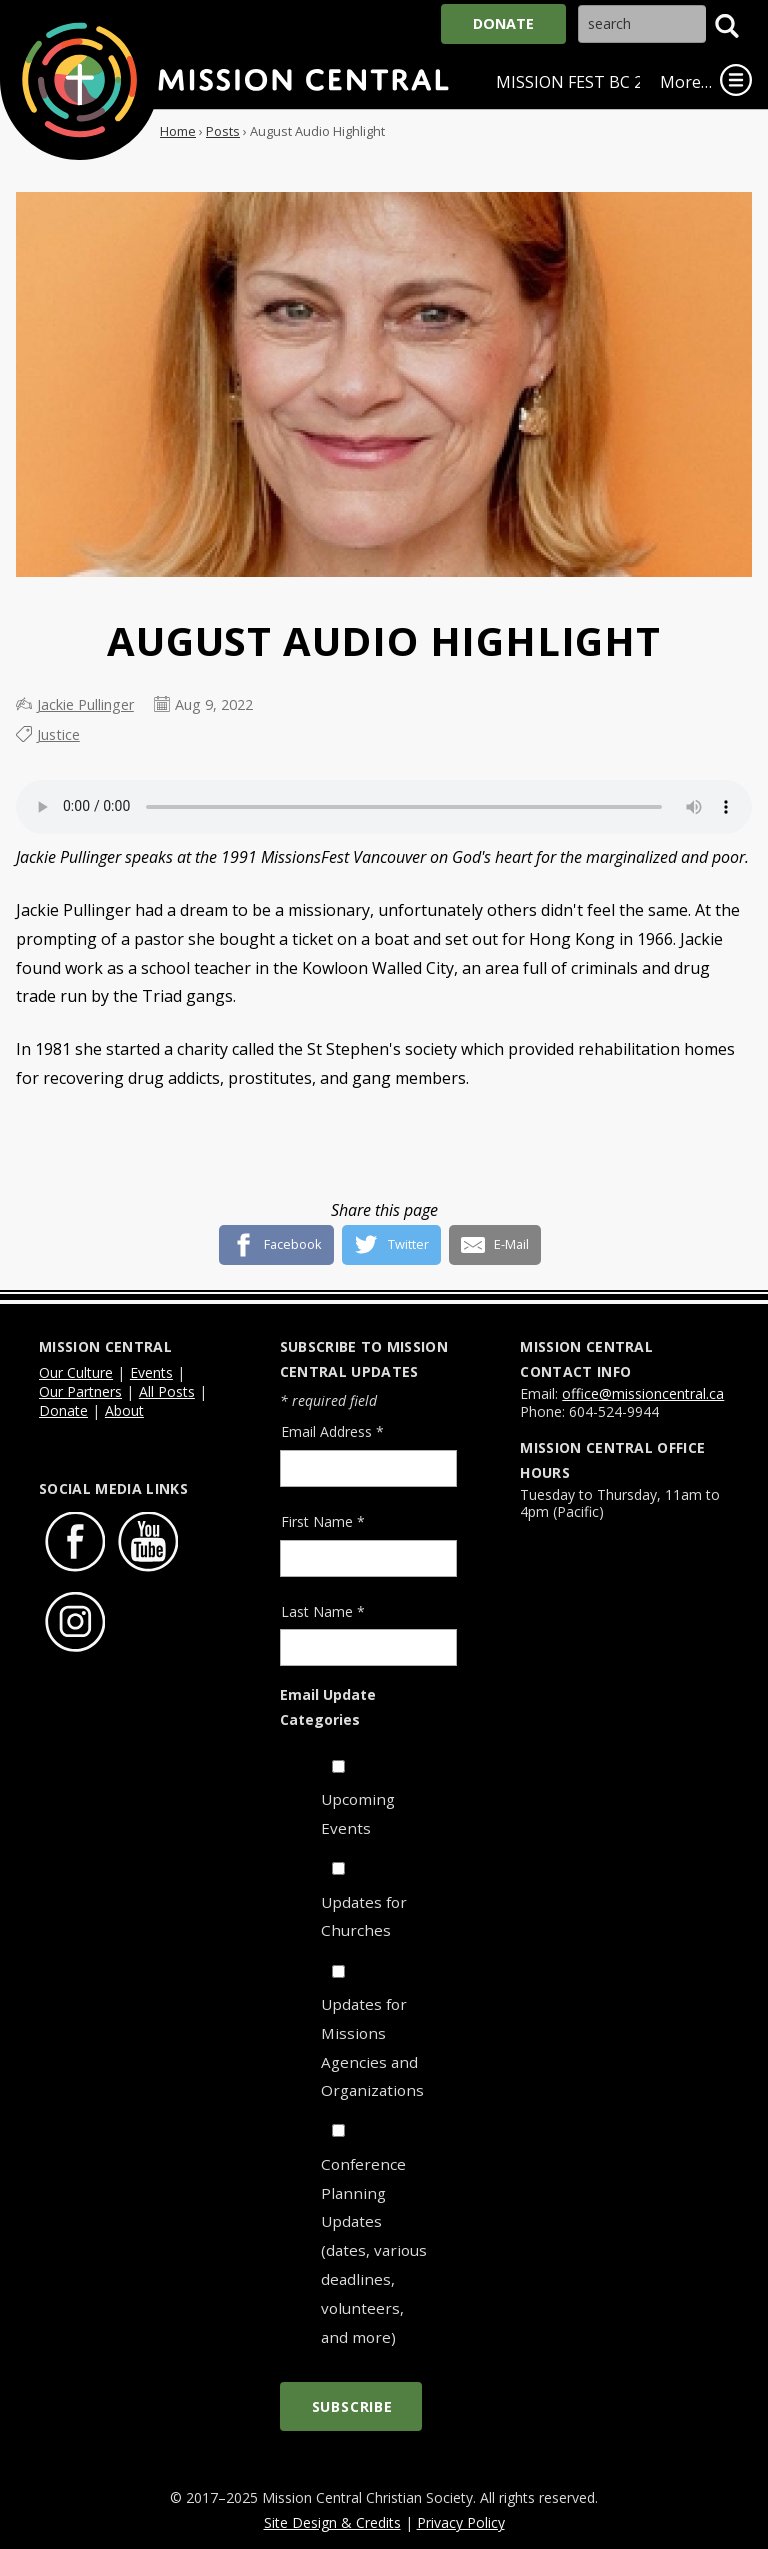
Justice (58, 734)
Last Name (323, 1611)
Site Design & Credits (332, 2522)
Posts (223, 131)
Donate (503, 23)
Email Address (332, 1431)
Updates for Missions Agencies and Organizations (372, 2047)
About (124, 1410)
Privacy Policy (461, 2522)
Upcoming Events (358, 1813)
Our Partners (80, 1391)
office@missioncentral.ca (643, 1393)
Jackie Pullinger (85, 704)
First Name (323, 1521)
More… (686, 82)
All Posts (167, 1391)
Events (151, 1372)
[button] (727, 26)
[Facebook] (277, 1237)
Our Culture (76, 1372)
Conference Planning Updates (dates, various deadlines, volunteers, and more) (374, 2250)
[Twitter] (391, 1237)
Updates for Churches (364, 1916)
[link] (736, 80)
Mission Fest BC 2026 (583, 82)
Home (178, 131)
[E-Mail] (495, 1237)
